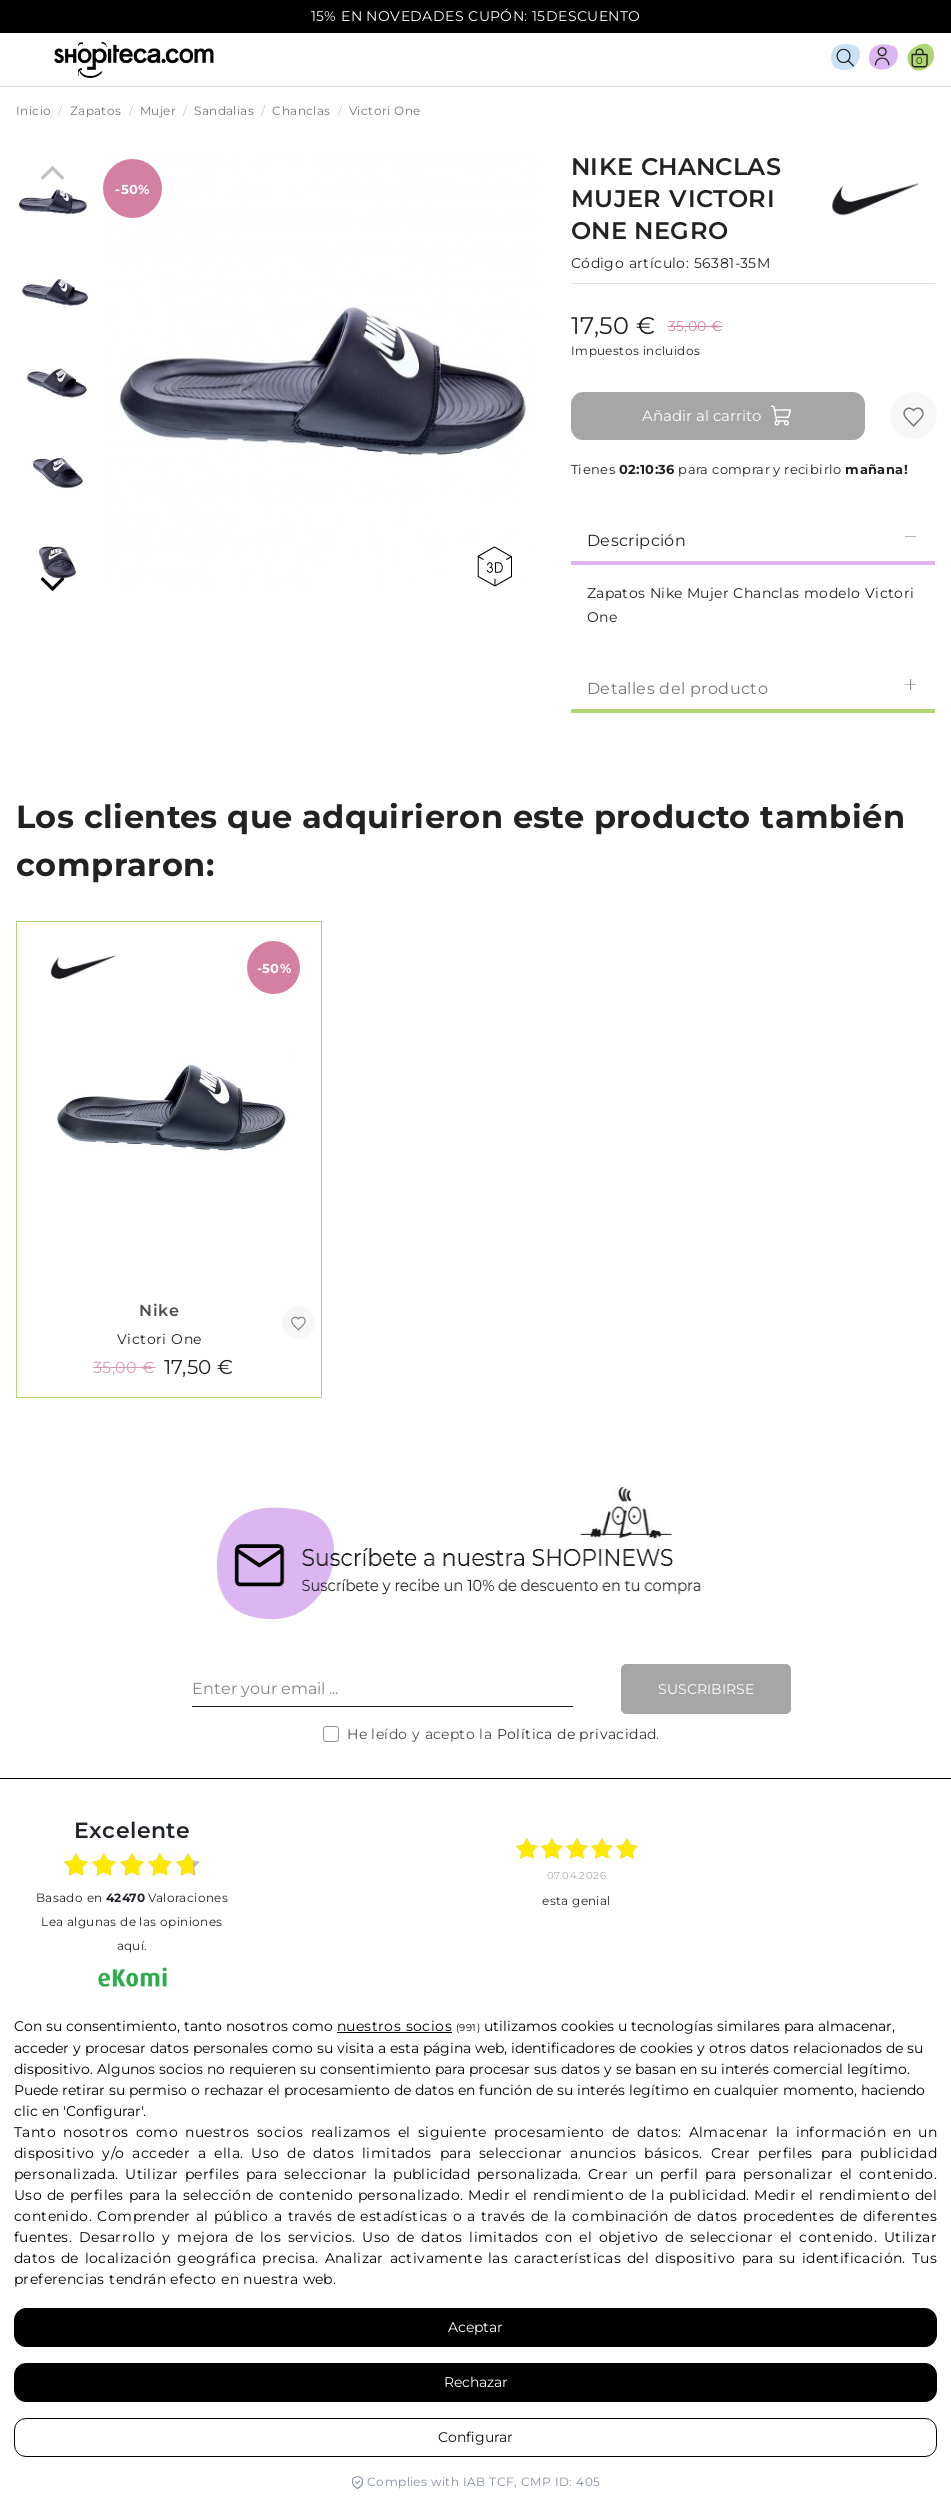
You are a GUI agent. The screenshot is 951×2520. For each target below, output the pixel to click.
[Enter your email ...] (382, 1689)
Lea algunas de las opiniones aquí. (131, 1933)
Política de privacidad (577, 1734)
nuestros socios (394, 2026)
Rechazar (476, 2382)
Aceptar (475, 2327)
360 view (494, 566)
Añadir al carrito (717, 416)
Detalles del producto (753, 687)
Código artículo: (630, 263)
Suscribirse (706, 1689)
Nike (159, 1310)
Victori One (159, 1339)
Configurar (475, 2437)
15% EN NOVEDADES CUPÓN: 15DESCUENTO (476, 16)
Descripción (753, 539)
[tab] (753, 539)
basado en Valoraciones (132, 1897)
